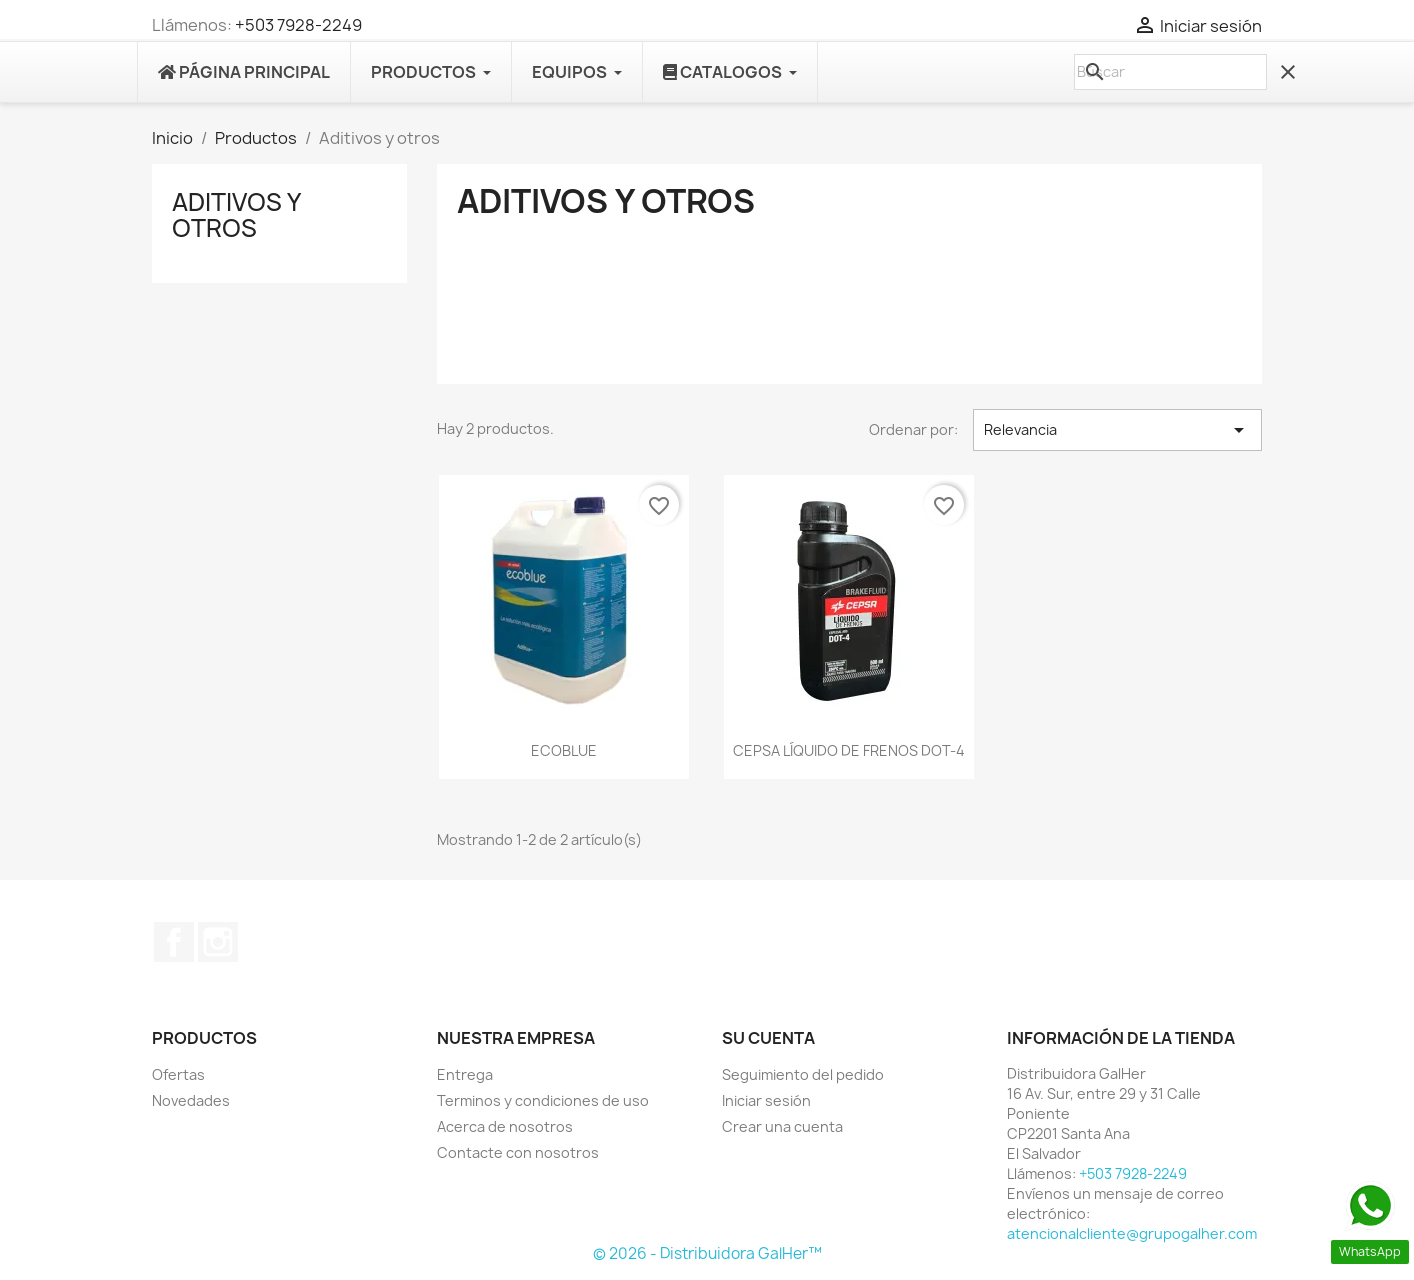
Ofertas (178, 1074)
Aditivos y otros (236, 215)
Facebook (174, 942)
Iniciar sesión (766, 1100)
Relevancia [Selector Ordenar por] (1117, 430)
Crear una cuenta (782, 1126)
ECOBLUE (564, 750)
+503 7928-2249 (298, 25)
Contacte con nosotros (518, 1152)
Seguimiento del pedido (803, 1074)
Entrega (465, 1074)
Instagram (218, 942)
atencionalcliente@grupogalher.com (1132, 1233)
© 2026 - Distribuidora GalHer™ (707, 1253)
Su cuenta (768, 1038)
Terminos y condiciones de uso (543, 1100)
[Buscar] (1170, 72)
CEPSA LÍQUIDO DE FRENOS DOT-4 (849, 750)
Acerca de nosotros (505, 1126)
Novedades (191, 1100)
